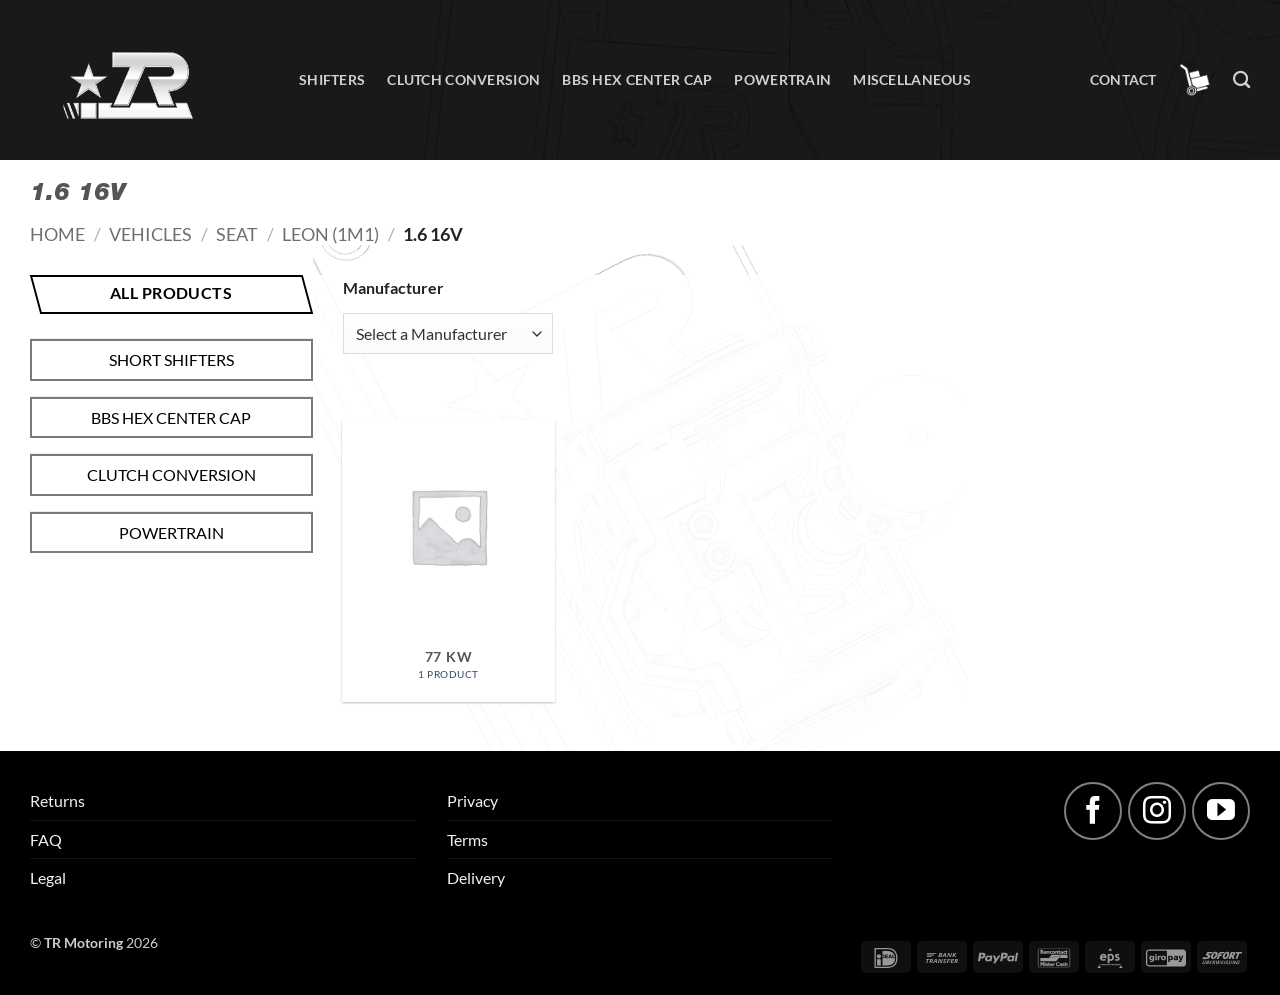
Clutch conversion (463, 79)
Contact (1123, 79)
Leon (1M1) (330, 234)
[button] (1195, 80)
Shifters (332, 79)
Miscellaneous (912, 79)
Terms (467, 839)
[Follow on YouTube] (1221, 811)
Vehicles (150, 234)
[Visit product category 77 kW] (448, 561)
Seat (237, 234)
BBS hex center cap (637, 79)
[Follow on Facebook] (1093, 811)
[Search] (1241, 80)
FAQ (46, 839)
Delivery (476, 877)
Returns (57, 800)
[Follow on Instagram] (1157, 811)
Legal (48, 877)
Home (57, 234)
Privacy (472, 800)
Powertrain (782, 79)
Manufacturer (393, 287)
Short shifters (171, 359)
